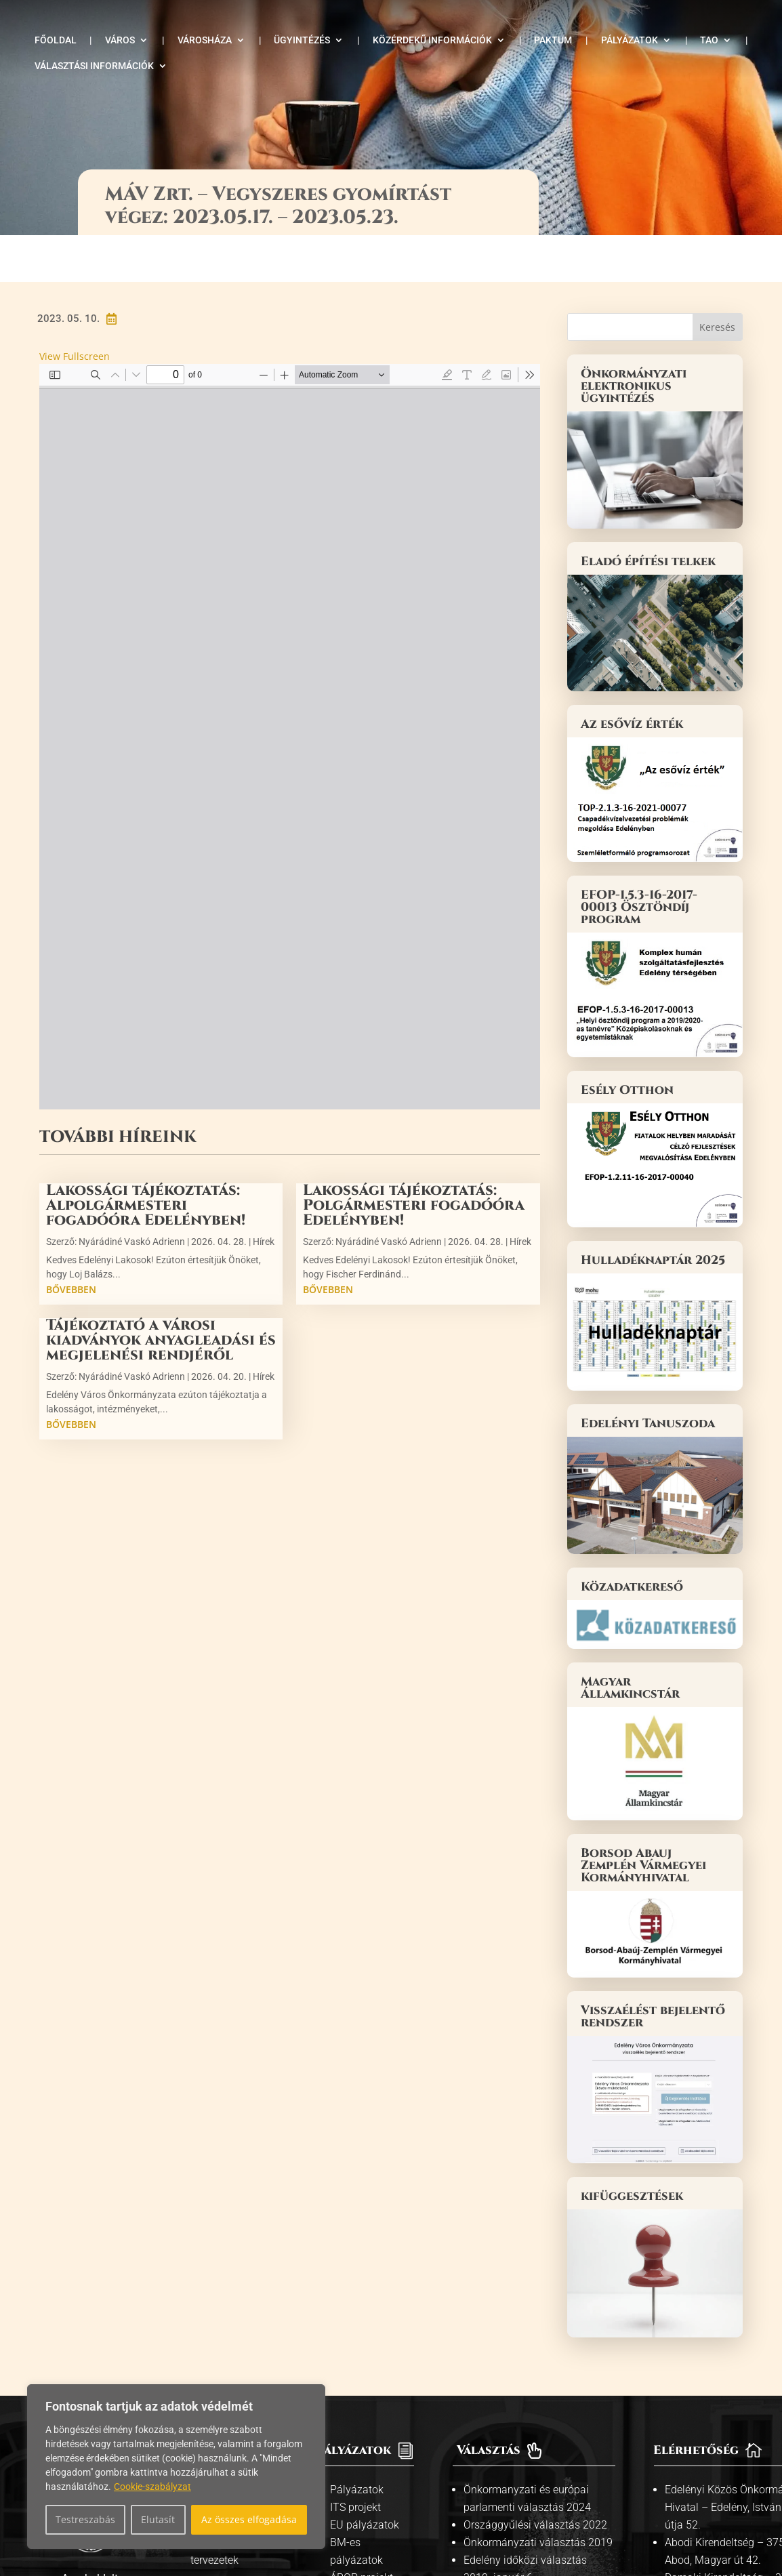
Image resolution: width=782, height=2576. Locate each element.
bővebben (71, 1243)
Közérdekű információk (432, 40)
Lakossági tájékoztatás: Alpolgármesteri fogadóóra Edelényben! (145, 1159)
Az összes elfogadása (249, 2519)
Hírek (263, 1195)
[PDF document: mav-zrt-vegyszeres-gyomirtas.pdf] (289, 690)
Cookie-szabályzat (152, 2486)
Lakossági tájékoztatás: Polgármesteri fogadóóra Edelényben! (413, 1159)
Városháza (205, 40)
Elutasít (158, 2519)
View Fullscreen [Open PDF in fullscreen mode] (74, 309)
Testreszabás (85, 2519)
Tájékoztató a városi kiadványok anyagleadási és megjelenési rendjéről (161, 1294)
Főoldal (56, 40)
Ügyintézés (302, 40)
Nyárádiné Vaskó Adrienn (132, 1195)
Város (120, 40)
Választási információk (94, 66)
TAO (709, 40)
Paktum (553, 40)
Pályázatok (629, 40)
